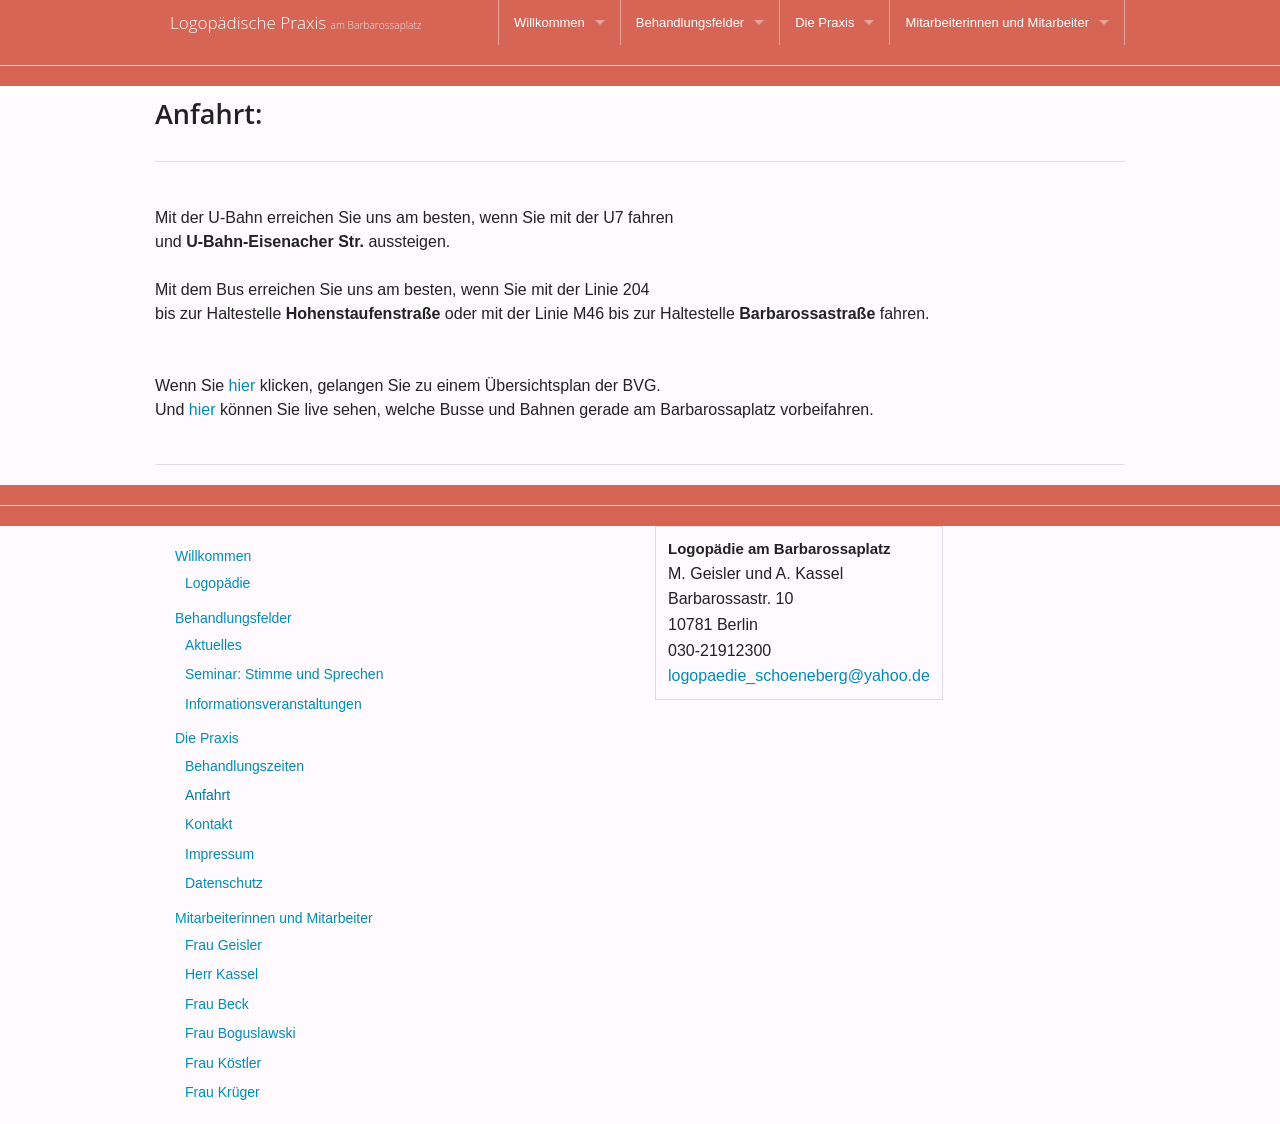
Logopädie (217, 583)
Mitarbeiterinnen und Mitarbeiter (997, 22)
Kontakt (208, 824)
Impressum (219, 854)
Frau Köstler (223, 1063)
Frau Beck (217, 1004)
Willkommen (549, 22)
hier (242, 385)
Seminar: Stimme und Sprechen (284, 674)
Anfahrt (207, 795)
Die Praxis (824, 22)
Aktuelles (213, 645)
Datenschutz (224, 883)
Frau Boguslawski (240, 1033)
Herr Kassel (221, 974)
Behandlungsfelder (690, 22)
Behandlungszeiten (244, 766)
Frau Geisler (223, 945)
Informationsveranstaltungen (273, 704)
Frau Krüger (222, 1092)
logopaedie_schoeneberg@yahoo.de (799, 675)
